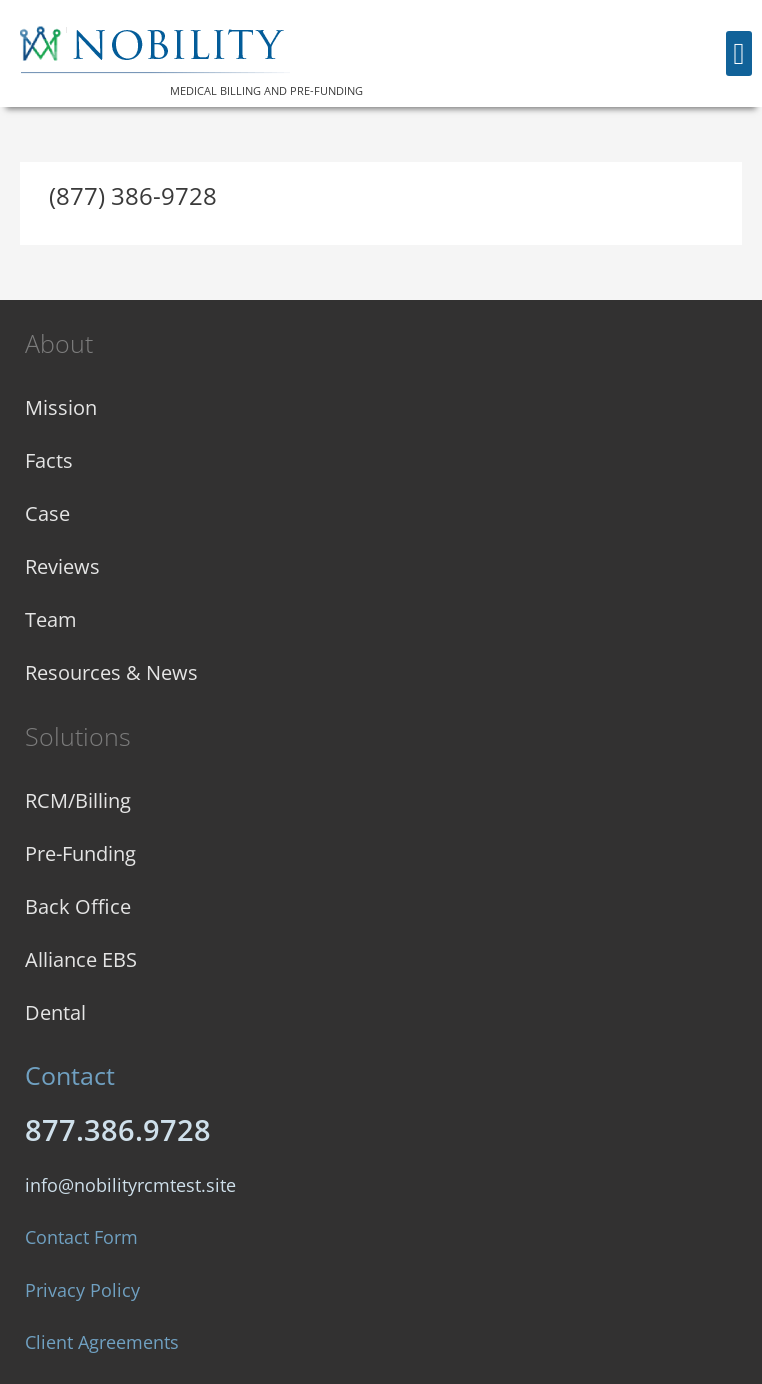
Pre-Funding (80, 853)
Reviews (62, 566)
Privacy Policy (82, 1290)
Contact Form (81, 1237)
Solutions (78, 736)
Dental (55, 1012)
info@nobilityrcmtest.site (130, 1185)
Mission (61, 407)
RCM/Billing (78, 800)
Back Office (78, 906)
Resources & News (111, 672)
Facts (49, 460)
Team (51, 619)
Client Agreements (102, 1342)
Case (47, 513)
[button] (739, 53)
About (59, 343)
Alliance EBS (81, 959)
